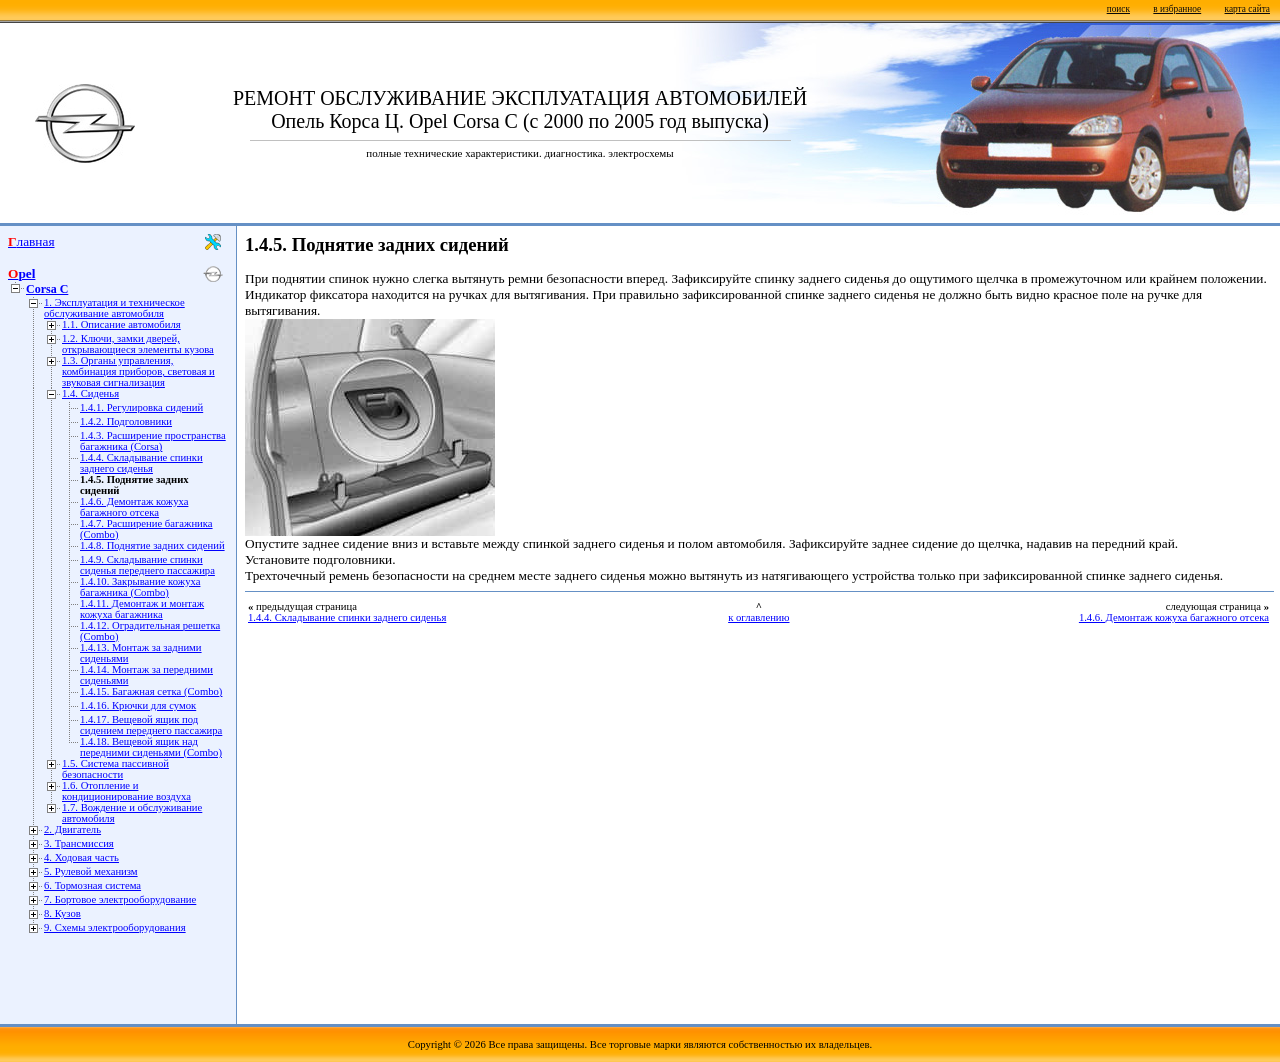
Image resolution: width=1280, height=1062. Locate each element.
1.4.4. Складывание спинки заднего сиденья (141, 463)
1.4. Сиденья (90, 393)
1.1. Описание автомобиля (121, 324)
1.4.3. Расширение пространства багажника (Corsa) (153, 441)
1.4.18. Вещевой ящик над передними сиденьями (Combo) (151, 747)
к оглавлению (758, 617)
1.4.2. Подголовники (126, 421)
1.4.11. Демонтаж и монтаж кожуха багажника (142, 609)
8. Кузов (62, 913)
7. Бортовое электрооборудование (120, 899)
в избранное (1177, 9)
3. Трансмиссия (79, 843)
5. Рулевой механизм (91, 871)
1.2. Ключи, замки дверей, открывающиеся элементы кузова (138, 344)
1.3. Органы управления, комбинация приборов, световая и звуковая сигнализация (138, 371)
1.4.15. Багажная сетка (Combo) (151, 691)
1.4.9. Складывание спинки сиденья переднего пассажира (147, 565)
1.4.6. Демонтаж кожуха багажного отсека (134, 507)
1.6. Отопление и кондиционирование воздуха (126, 791)
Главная (31, 241)
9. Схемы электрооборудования (115, 927)
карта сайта (1247, 9)
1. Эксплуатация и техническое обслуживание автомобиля (114, 308)
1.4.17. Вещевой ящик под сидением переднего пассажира (151, 725)
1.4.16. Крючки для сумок (138, 705)
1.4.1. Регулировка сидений (141, 407)
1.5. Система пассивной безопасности (115, 769)
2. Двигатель (72, 829)
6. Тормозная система (92, 885)
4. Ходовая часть (81, 857)
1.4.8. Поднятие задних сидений (152, 545)
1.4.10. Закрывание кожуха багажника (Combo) (140, 587)
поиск (1118, 9)
